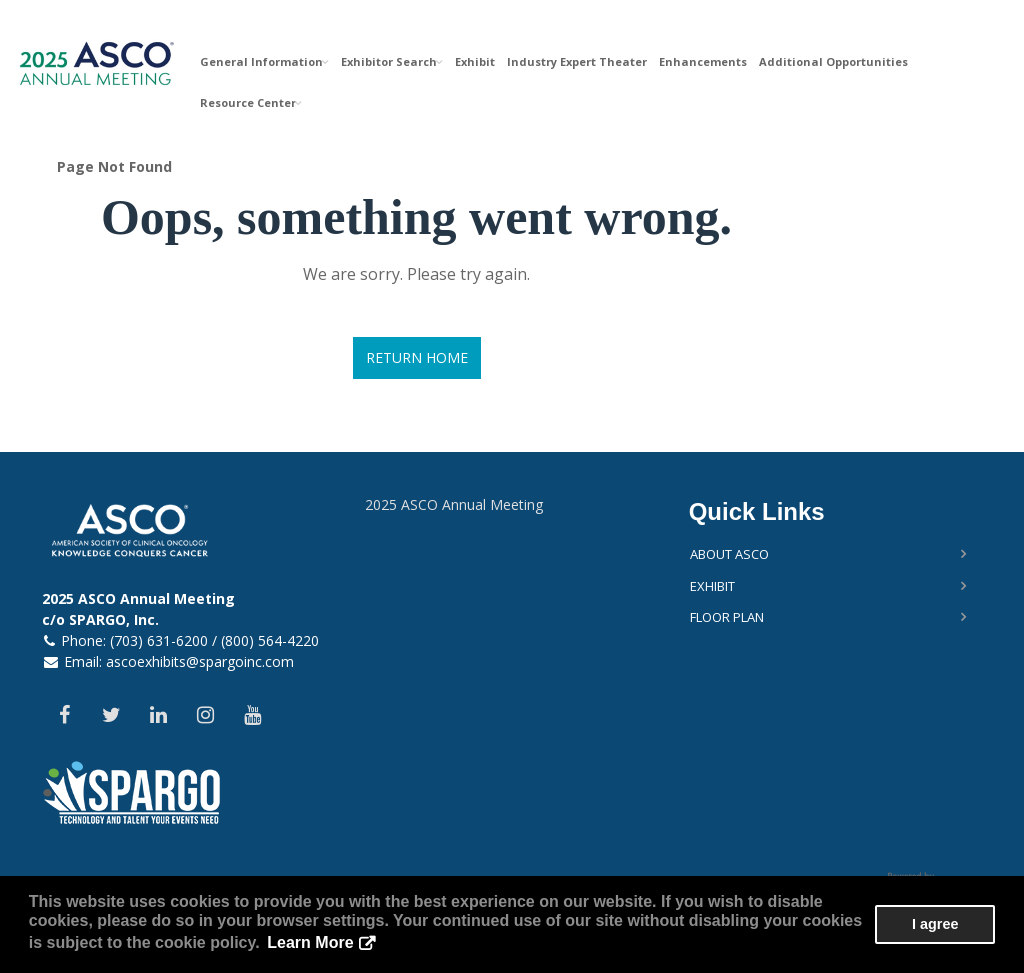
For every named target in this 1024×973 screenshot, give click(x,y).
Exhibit (475, 61)
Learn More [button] (310, 942)
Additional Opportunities (833, 61)
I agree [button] (935, 924)
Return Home (417, 357)
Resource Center (251, 102)
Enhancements (703, 61)
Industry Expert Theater (577, 61)
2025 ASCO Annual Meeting (454, 504)
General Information (264, 61)
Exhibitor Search (392, 61)
